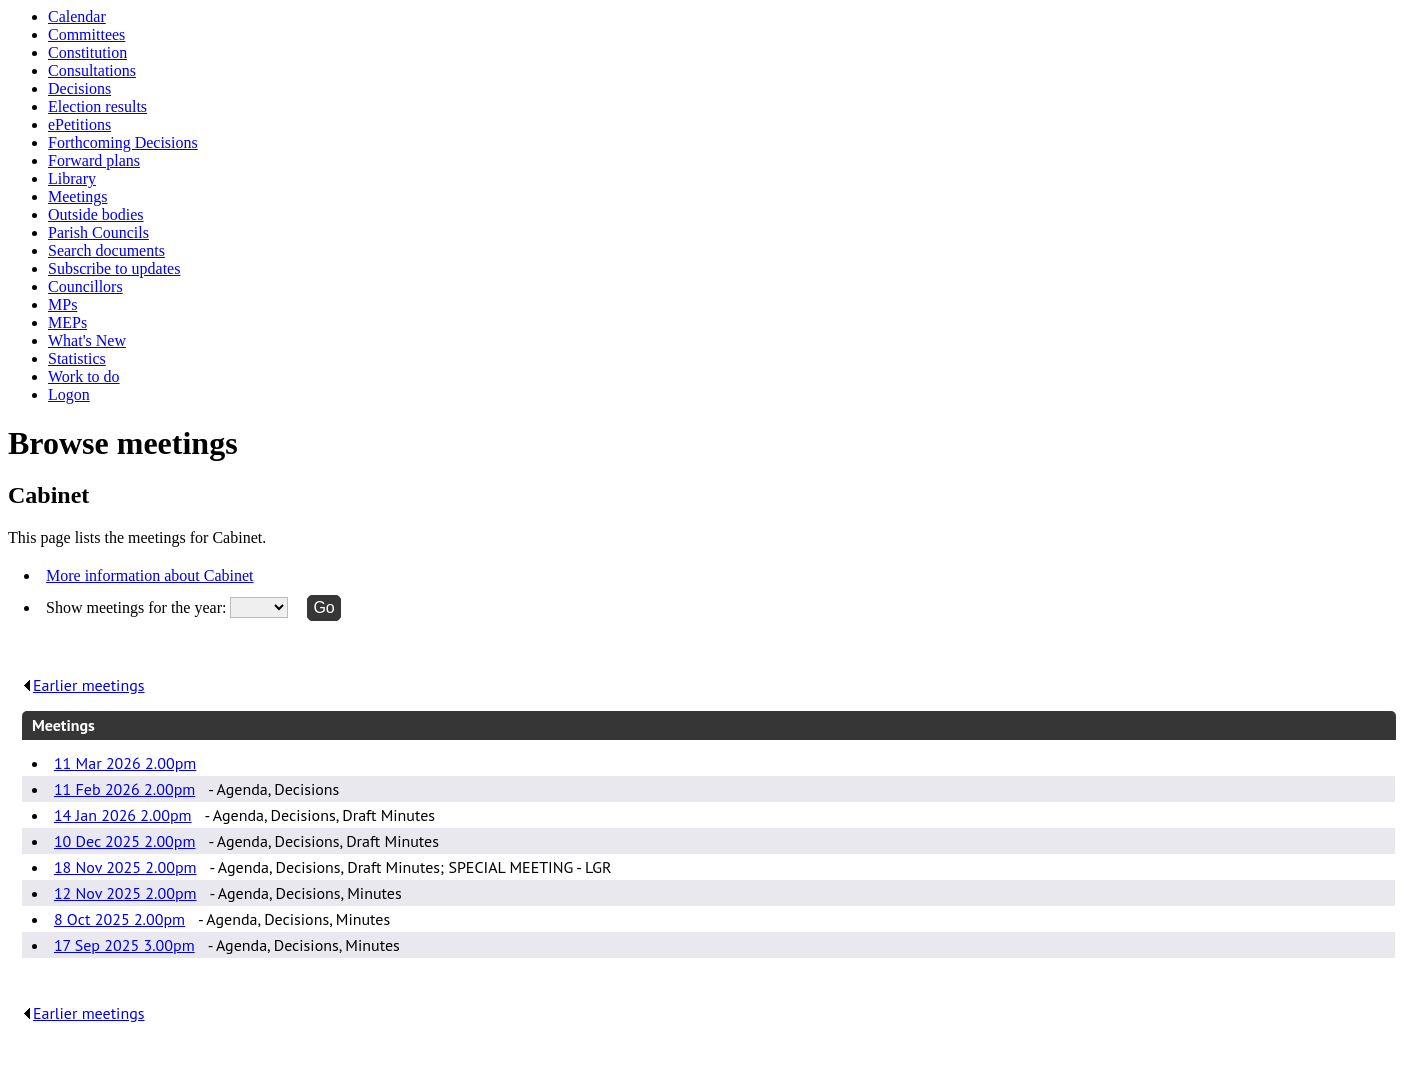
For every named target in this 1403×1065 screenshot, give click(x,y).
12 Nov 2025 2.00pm (125, 893)
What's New (87, 340)
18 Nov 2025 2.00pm (125, 867)
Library (72, 178)
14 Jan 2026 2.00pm (123, 815)
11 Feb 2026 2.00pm (124, 789)
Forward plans (94, 160)
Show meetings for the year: (138, 607)
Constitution (87, 52)
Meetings (78, 196)
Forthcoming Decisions (123, 142)
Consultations (92, 70)
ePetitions (79, 124)
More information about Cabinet (150, 575)
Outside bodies (96, 214)
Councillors (85, 286)
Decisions (79, 88)
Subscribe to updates (114, 268)
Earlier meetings (83, 685)
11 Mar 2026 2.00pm (125, 763)
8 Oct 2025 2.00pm (119, 919)
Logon (69, 394)
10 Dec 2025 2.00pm (125, 841)
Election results (97, 106)
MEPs (67, 322)
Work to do (84, 376)
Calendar (77, 16)
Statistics (77, 358)
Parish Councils (98, 232)
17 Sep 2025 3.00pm (124, 945)
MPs (62, 304)
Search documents (106, 250)
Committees (86, 34)
